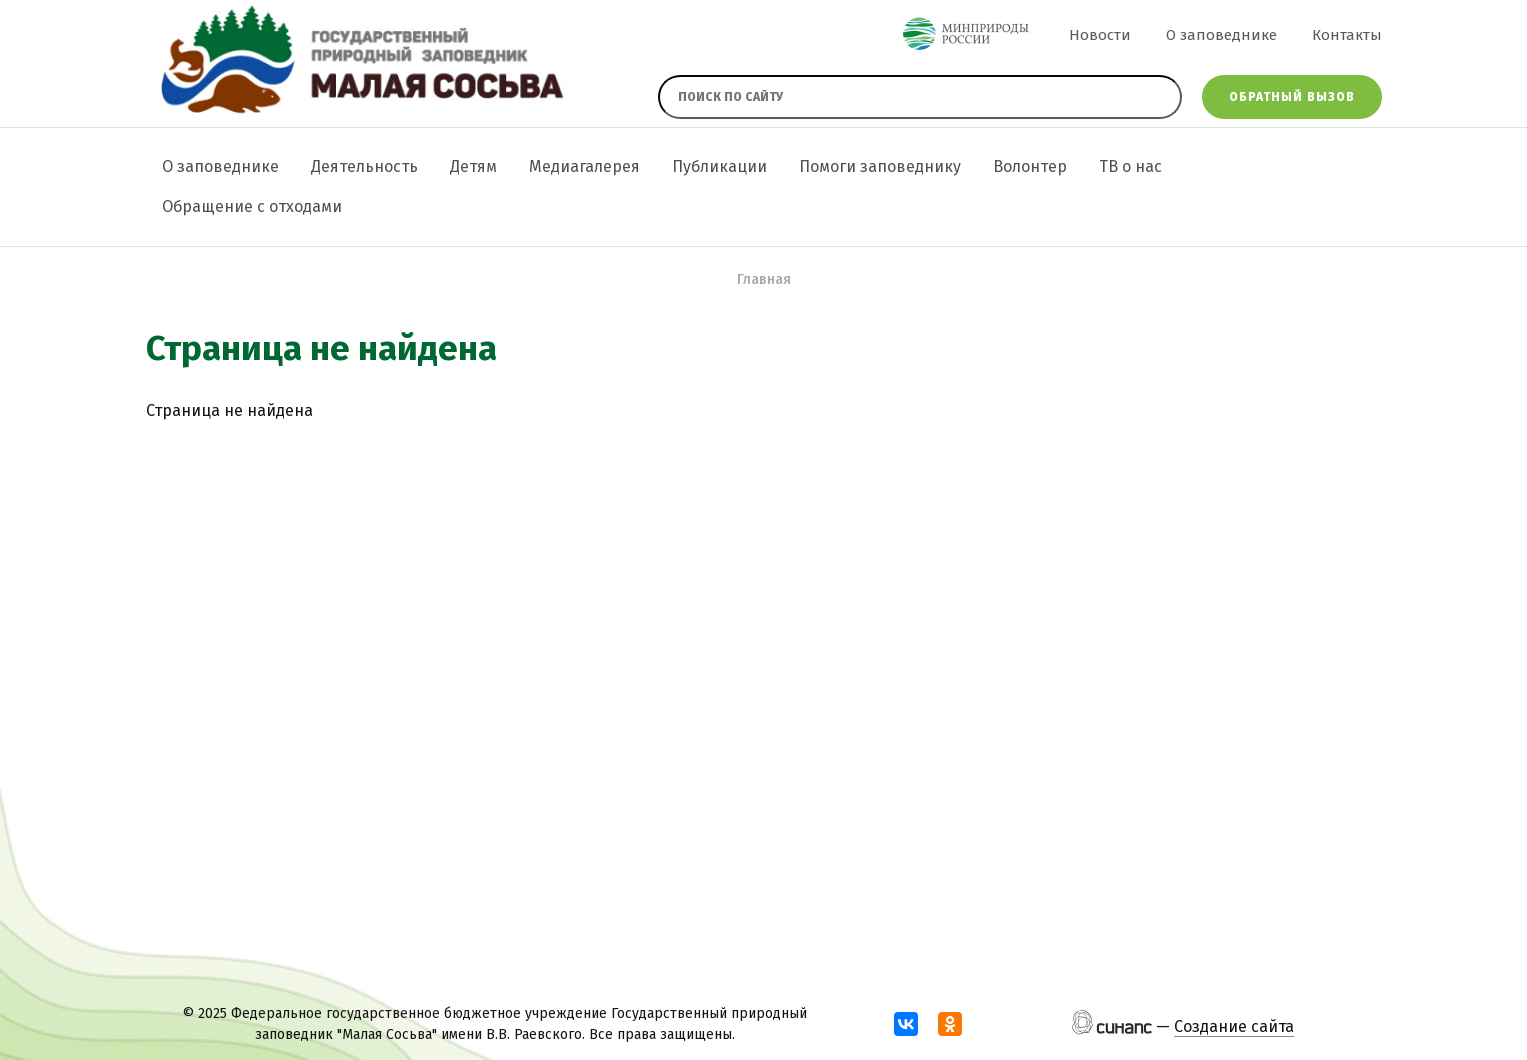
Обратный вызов (1292, 97)
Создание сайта (1234, 1026)
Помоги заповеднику (880, 166)
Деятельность (364, 166)
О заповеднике (1221, 35)
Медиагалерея (584, 166)
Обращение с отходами (252, 206)
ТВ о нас (1130, 166)
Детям (473, 166)
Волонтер (1030, 166)
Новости (1100, 35)
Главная (764, 279)
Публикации (719, 166)
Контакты (1347, 35)
